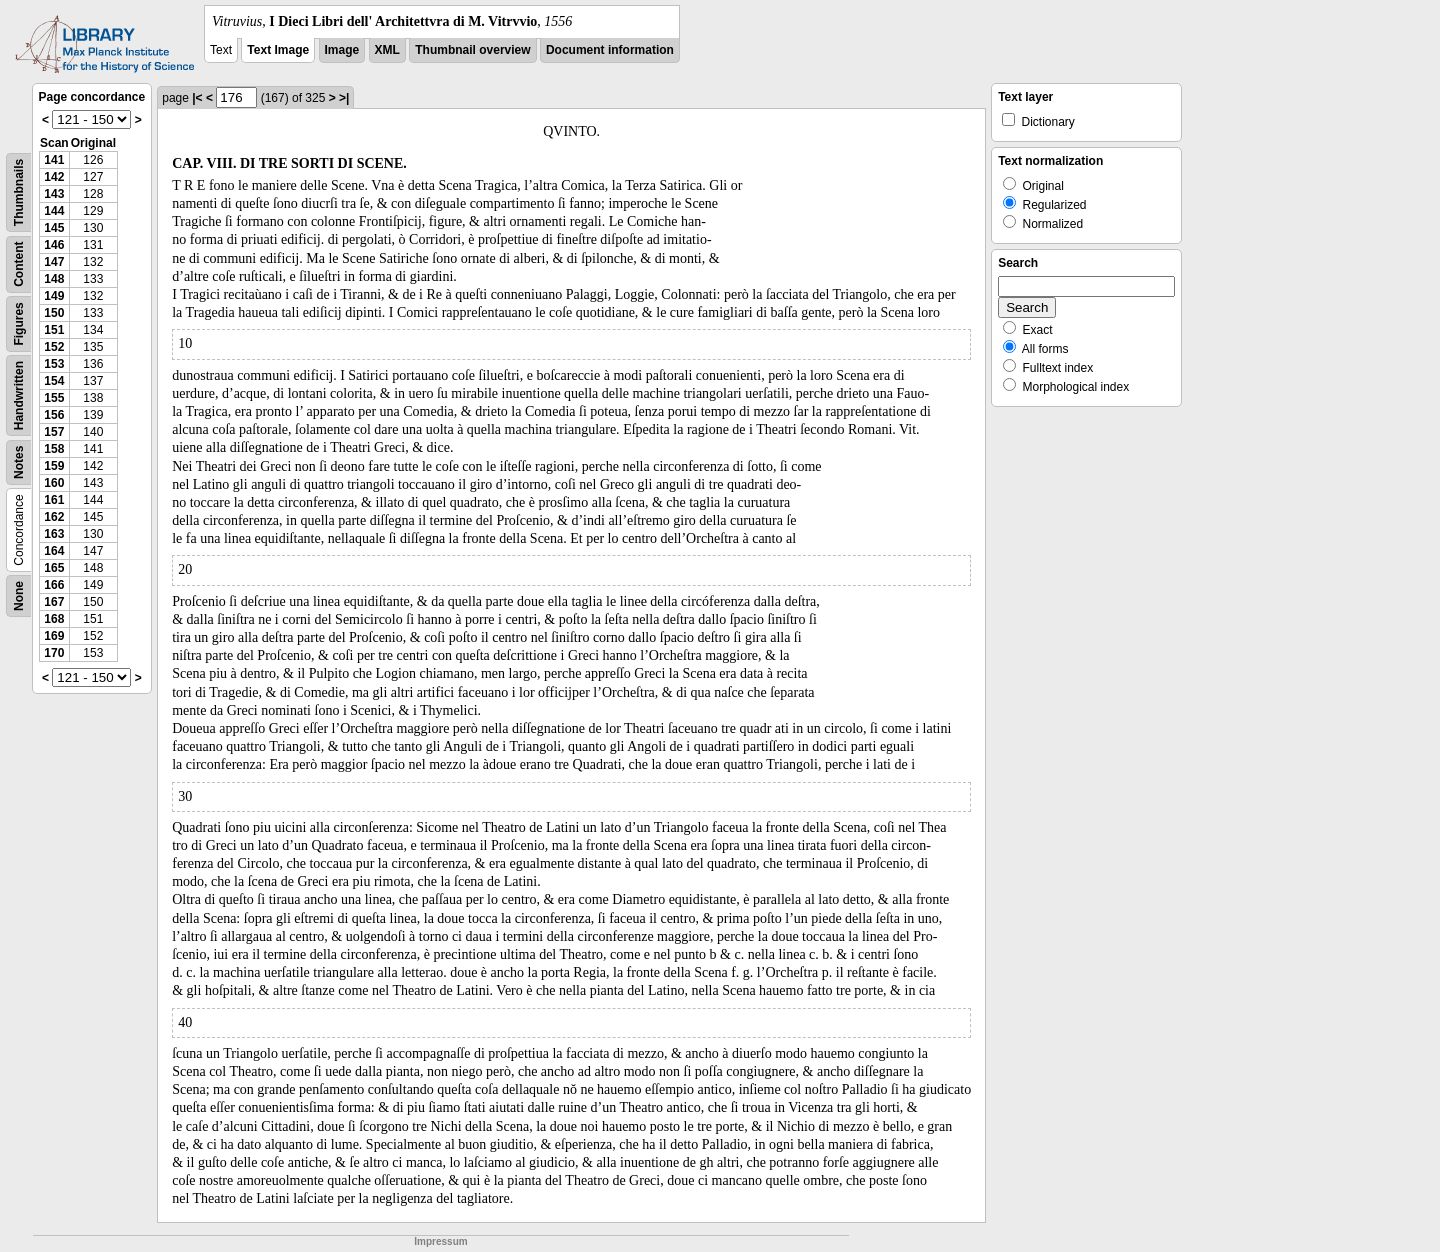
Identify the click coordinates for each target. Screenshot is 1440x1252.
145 (54, 228)
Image (342, 50)
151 (54, 330)
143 (54, 194)
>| (344, 98)
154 (54, 381)
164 (54, 551)
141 (54, 160)
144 (54, 211)
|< (197, 98)
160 (54, 483)
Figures (19, 323)
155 (54, 398)
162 (54, 517)
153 (54, 364)
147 (54, 262)
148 (54, 279)
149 (54, 296)
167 (54, 602)
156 (54, 415)
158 (54, 449)
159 (54, 466)
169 (54, 636)
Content (19, 264)
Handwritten (19, 395)
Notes (19, 462)
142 (54, 177)
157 (54, 432)
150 (54, 313)
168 (54, 619)
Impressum (440, 1241)
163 (54, 534)
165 (54, 568)
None (19, 596)
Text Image (278, 50)
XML (387, 50)
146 (54, 245)
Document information (610, 50)
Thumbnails (19, 192)
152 (54, 347)
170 (54, 653)
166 (54, 585)
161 (54, 500)
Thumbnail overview (472, 50)
